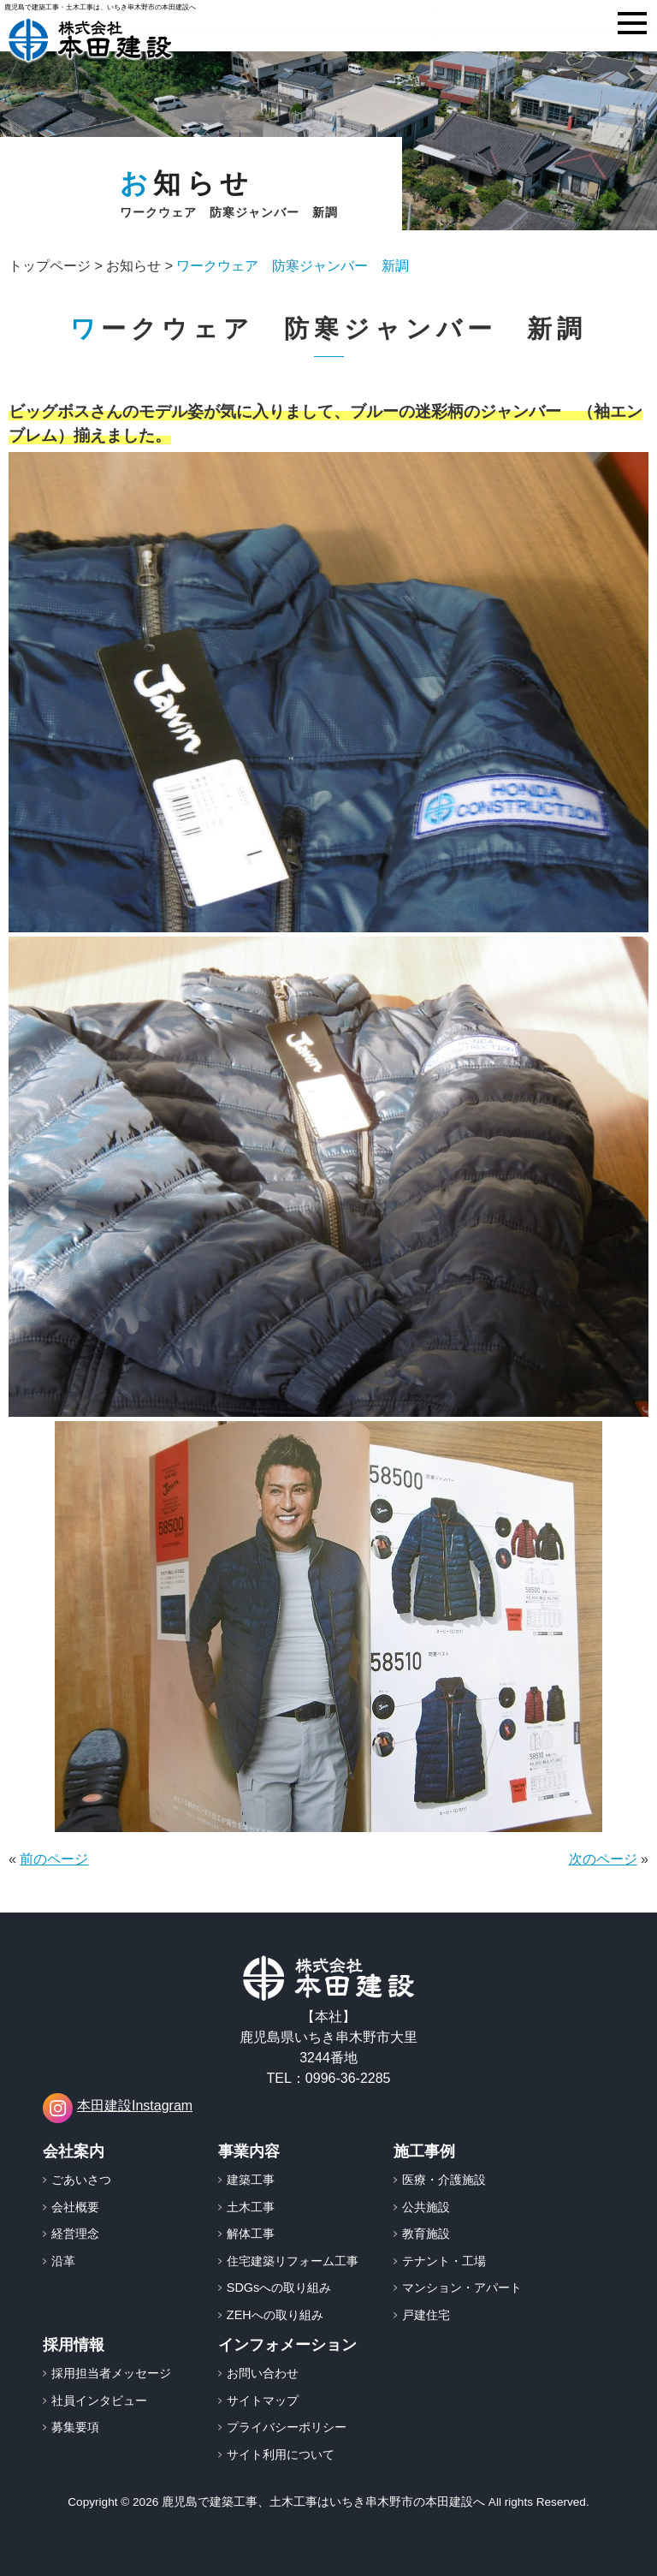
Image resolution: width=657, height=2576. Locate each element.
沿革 (63, 2261)
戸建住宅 (426, 2315)
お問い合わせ (263, 2373)
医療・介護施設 (444, 2179)
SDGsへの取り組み (279, 2287)
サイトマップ (263, 2400)
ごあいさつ (81, 2179)
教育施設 (426, 2233)
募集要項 (75, 2427)
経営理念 (75, 2233)
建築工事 (251, 2179)
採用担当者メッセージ (111, 2373)
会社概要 (75, 2207)
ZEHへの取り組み (275, 2315)
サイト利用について (280, 2454)
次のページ (603, 1859)
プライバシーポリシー (286, 2427)
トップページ (50, 266)
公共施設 (426, 2207)
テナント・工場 (444, 2261)
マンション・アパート (462, 2287)
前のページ (54, 1859)
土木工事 (251, 2207)
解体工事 (251, 2233)
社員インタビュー (99, 2400)
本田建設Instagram (117, 2108)
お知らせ (133, 266)
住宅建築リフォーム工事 (292, 2261)
